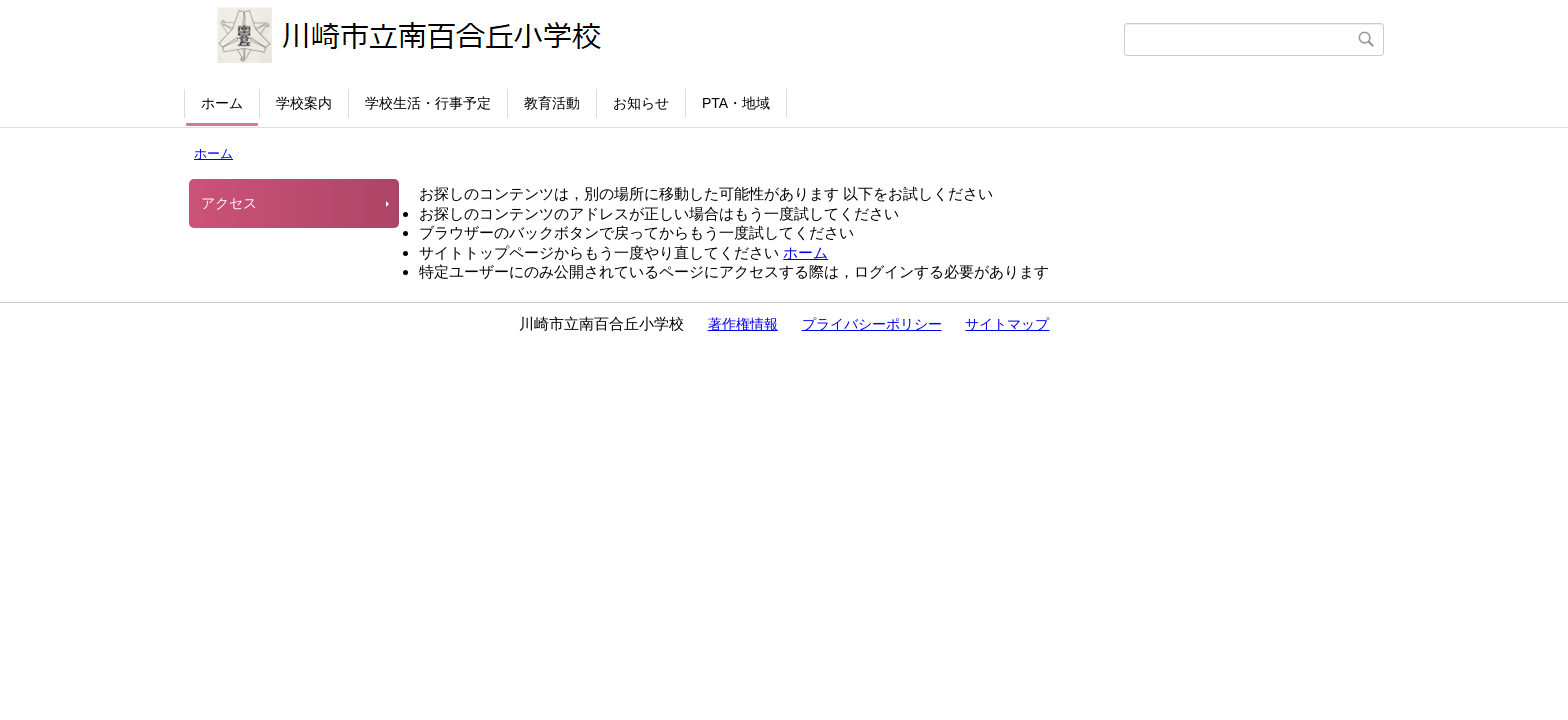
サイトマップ (1007, 324)
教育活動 (552, 103)
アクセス (229, 203)
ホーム (222, 103)
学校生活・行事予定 (428, 103)
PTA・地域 (736, 103)
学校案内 (304, 103)
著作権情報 (743, 324)
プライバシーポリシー (872, 324)
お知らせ (641, 103)
